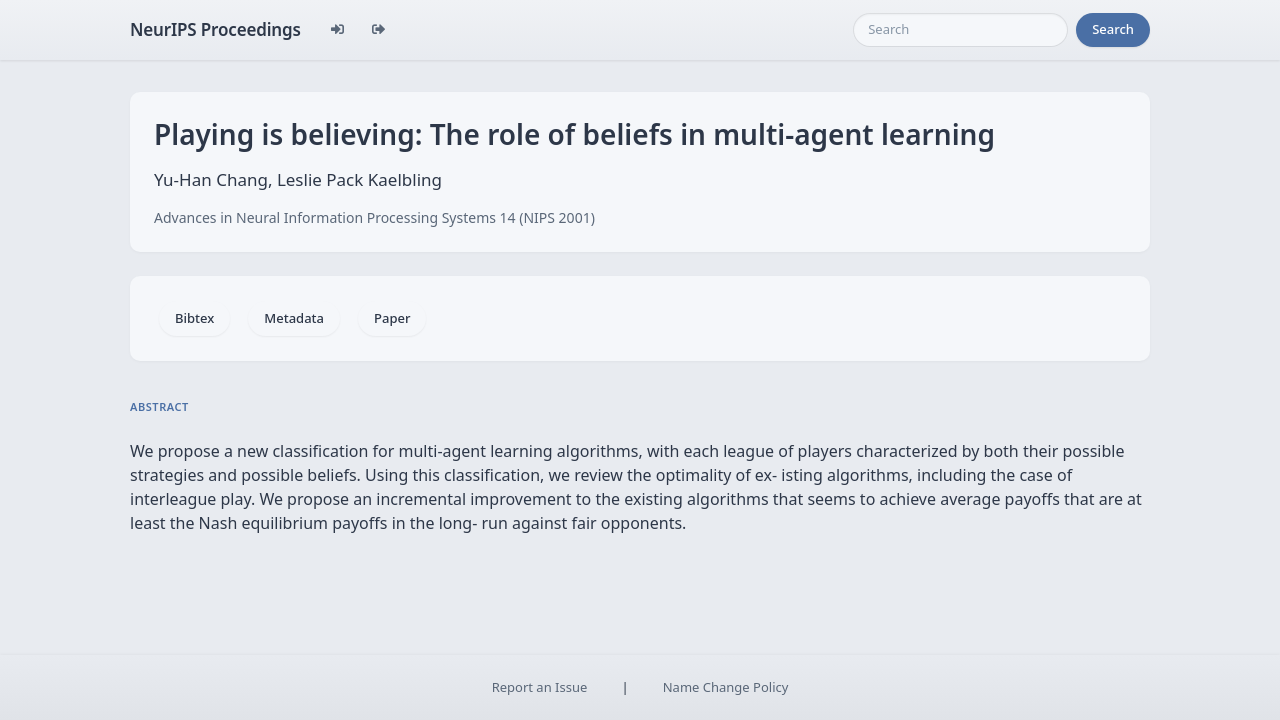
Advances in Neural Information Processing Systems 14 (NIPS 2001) (374, 217)
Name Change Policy (726, 687)
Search (1113, 29)
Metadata (294, 318)
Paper (392, 318)
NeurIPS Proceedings (215, 29)
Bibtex (194, 318)
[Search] (960, 30)
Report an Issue (540, 687)
